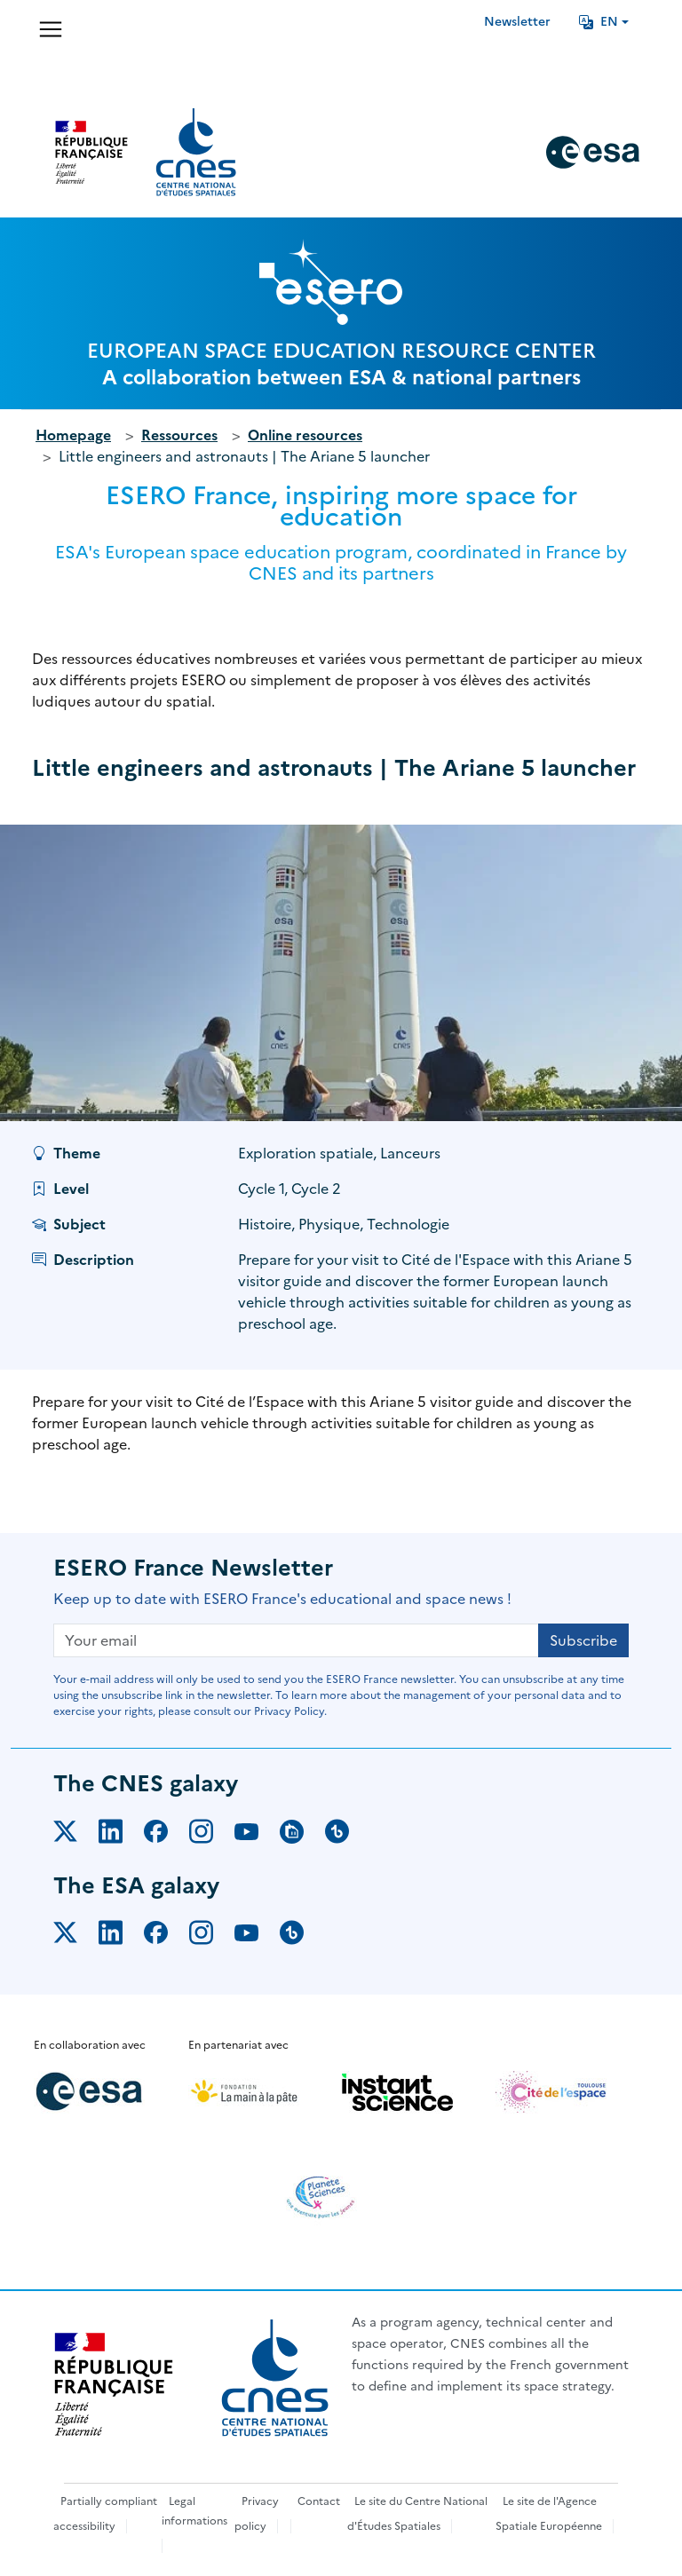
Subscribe (583, 1640)
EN (598, 21)
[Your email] (296, 1640)
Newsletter (517, 21)
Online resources (305, 435)
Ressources (179, 435)
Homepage (73, 435)
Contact (318, 2501)
